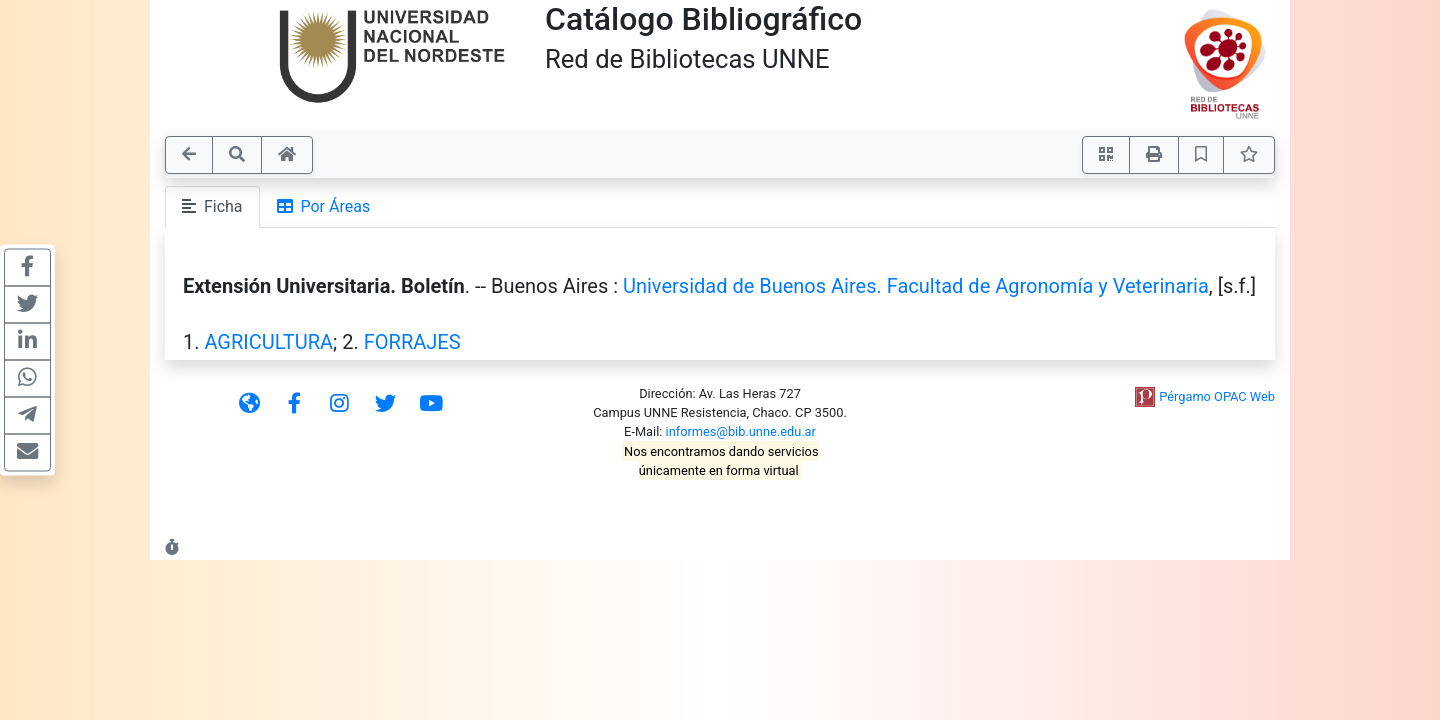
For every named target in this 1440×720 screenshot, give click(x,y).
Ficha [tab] (212, 206)
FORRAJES (412, 342)
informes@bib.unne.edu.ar (741, 431)
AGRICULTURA (268, 342)
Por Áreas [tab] (324, 206)
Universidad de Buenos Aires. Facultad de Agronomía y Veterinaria (916, 286)
